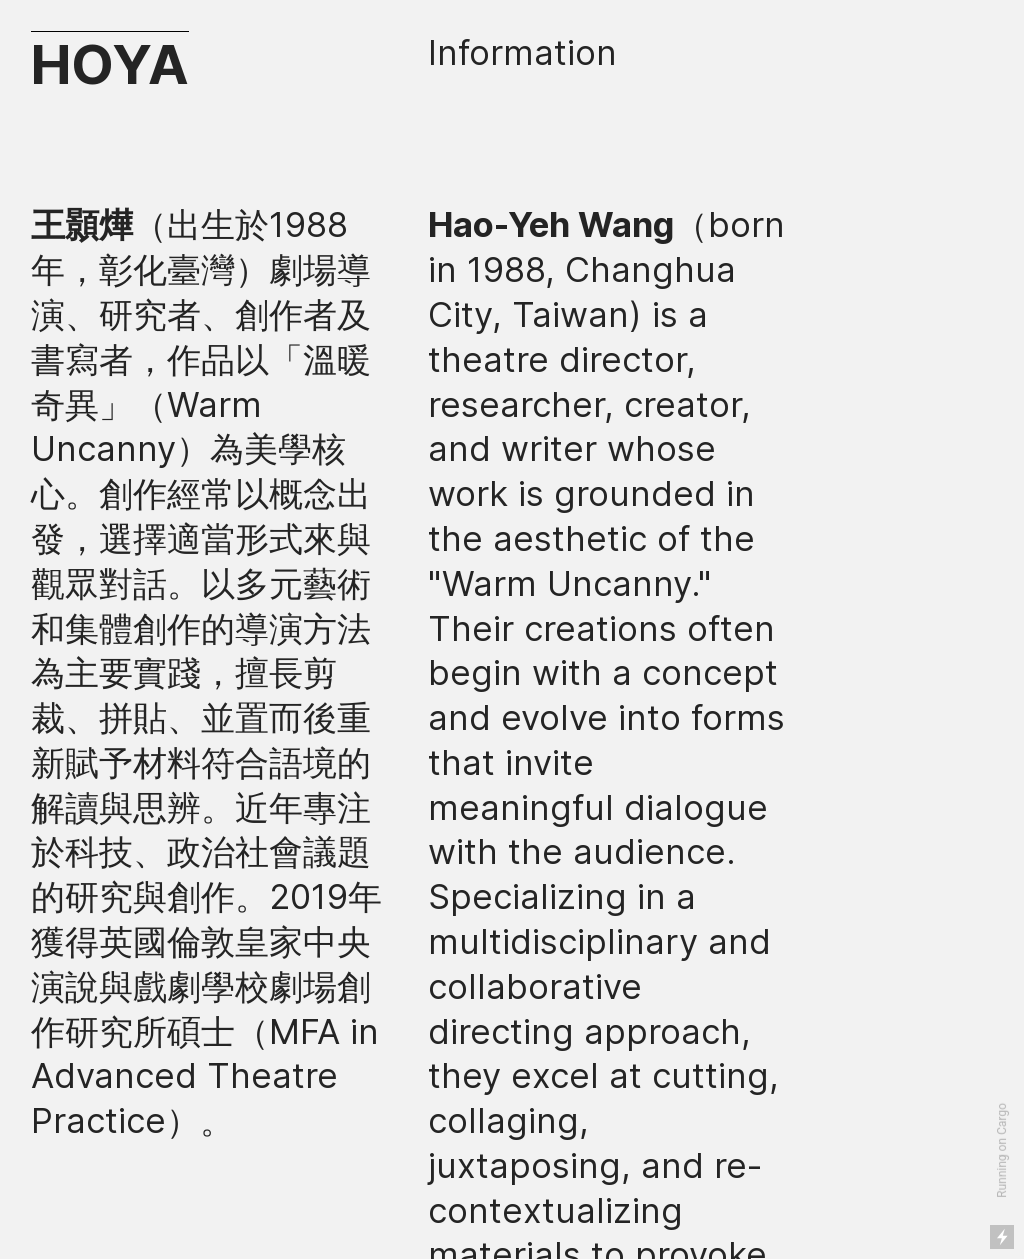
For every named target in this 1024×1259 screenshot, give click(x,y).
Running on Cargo (1002, 1150)
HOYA (110, 64)
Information (522, 52)
